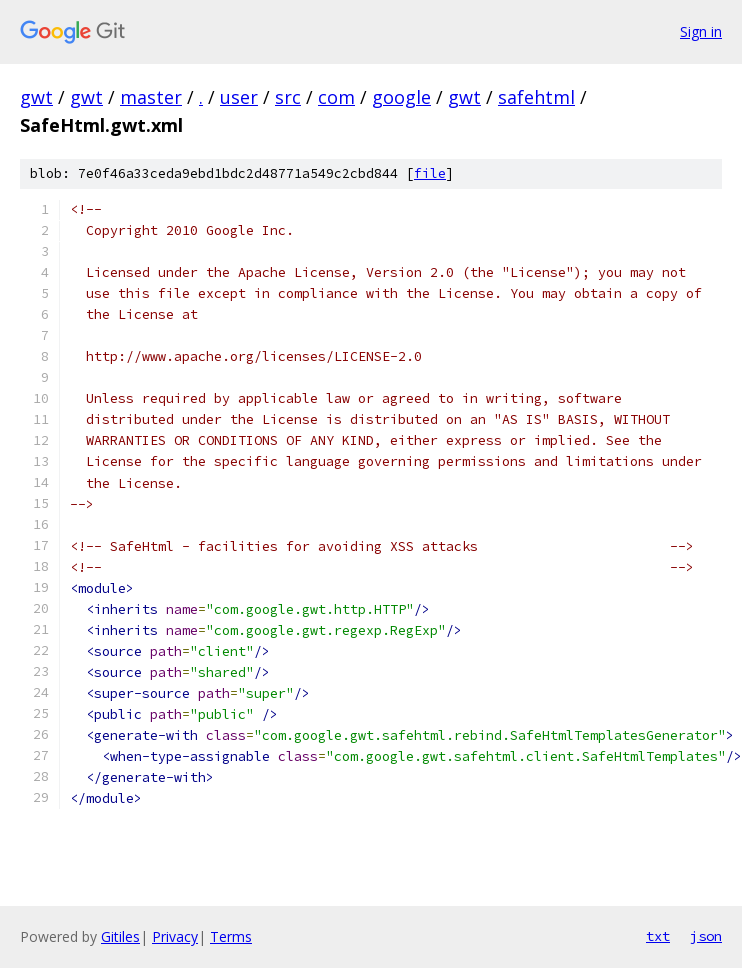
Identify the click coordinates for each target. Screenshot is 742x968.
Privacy (175, 936)
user (239, 97)
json (706, 936)
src (288, 97)
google (401, 97)
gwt (36, 97)
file (430, 173)
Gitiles (120, 936)
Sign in (701, 31)
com (336, 97)
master (151, 97)
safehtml (536, 97)
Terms (231, 936)
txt (658, 936)
